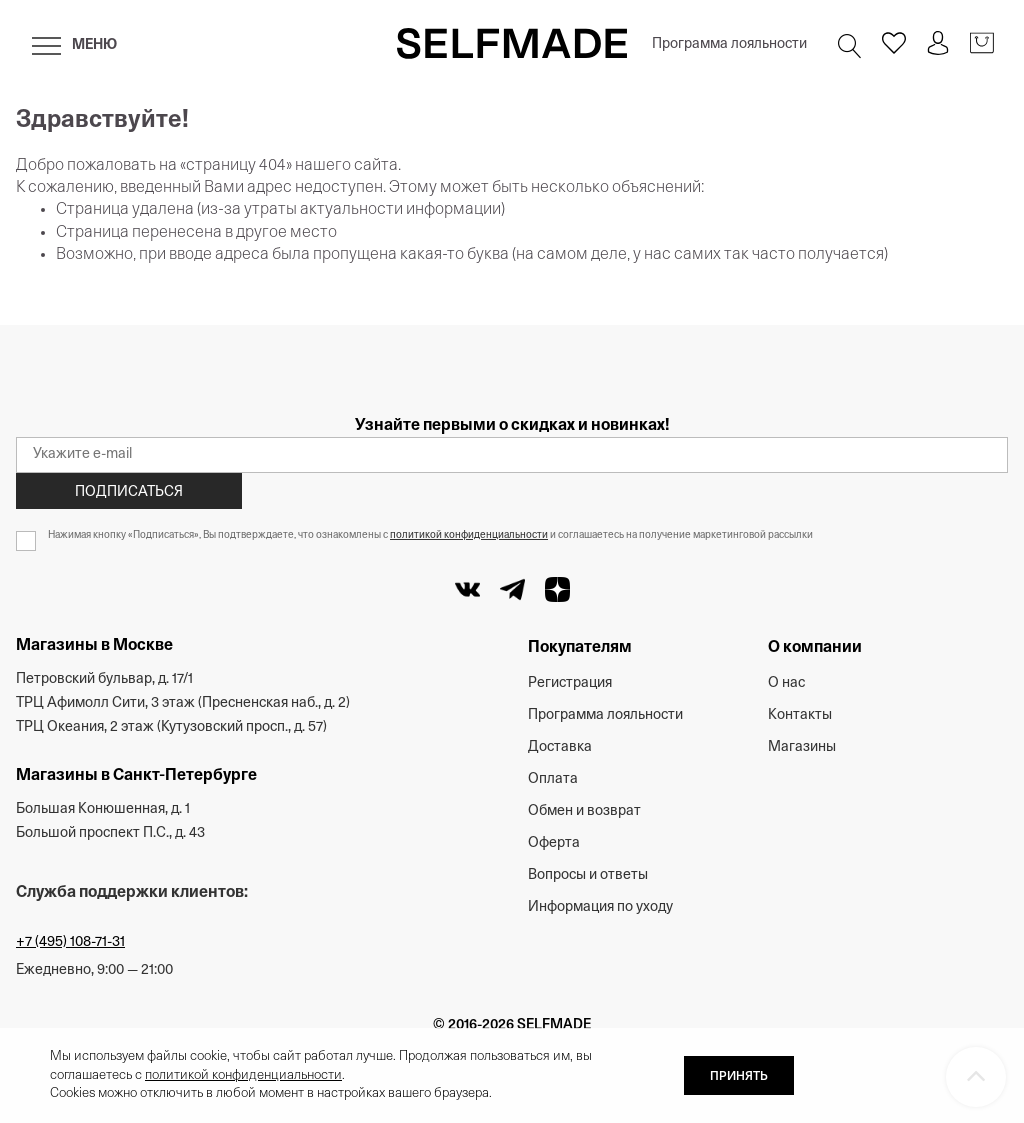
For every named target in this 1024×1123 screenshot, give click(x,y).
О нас (786, 683)
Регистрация (570, 683)
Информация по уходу (600, 907)
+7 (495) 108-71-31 (70, 942)
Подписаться (129, 492)
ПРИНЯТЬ (739, 1077)
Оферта (554, 843)
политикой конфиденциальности (469, 535)
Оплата (553, 779)
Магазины (802, 747)
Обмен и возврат (584, 811)
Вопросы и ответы (588, 875)
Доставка (560, 747)
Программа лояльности (729, 44)
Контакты (800, 715)
